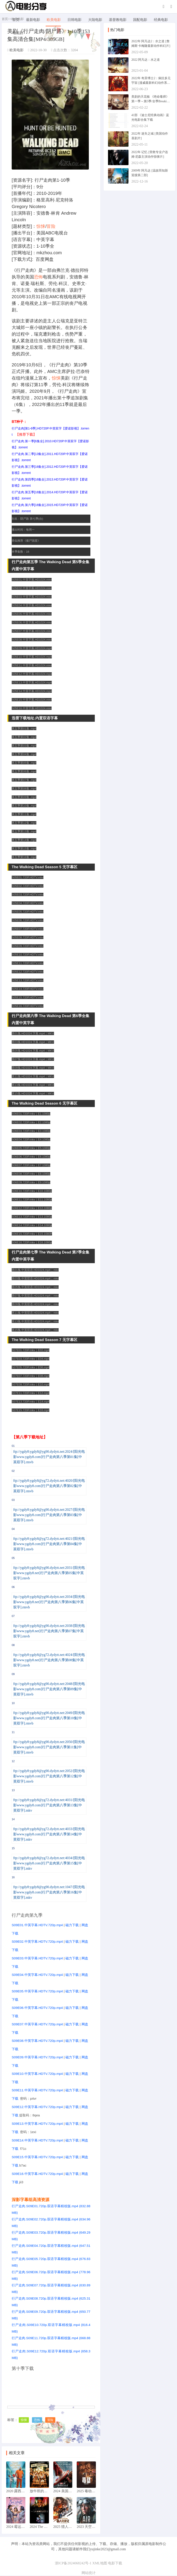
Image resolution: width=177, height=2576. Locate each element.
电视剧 (17, 33)
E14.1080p (45, 1225)
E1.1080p (44, 1113)
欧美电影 (54, 20)
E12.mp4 (43, 1393)
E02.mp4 (43, 1350)
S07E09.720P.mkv (23, 1384)
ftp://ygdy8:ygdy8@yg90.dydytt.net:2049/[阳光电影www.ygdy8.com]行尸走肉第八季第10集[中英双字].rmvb (49, 1718)
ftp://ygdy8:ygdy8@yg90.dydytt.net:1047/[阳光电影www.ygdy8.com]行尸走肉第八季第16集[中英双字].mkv (49, 1892)
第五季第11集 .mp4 (24, 814)
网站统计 (89, 2573)
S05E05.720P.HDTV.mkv (27, 911)
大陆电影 (95, 20)
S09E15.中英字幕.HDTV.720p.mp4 (37, 2157)
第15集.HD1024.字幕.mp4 (28, 1093)
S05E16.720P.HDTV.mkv (27, 1006)
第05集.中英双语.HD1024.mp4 (31, 1287)
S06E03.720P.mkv (23, 1131)
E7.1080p (44, 1165)
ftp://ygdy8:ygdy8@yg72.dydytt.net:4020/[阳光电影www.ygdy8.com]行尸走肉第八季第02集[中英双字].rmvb (49, 1486)
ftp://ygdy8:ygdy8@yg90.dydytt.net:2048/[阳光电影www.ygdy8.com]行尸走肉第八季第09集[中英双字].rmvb (49, 1689)
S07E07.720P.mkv (23, 1376)
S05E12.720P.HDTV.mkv (27, 971)
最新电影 (33, 20)
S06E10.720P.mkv (23, 1191)
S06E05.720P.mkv (23, 1148)
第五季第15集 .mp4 (24, 848)
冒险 (51, 226)
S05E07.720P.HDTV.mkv (27, 928)
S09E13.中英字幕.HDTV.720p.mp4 (37, 2123)
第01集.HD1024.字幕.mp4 (28, 1033)
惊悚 (40, 226)
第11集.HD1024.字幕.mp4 (28, 1076)
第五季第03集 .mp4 (24, 745)
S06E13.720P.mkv (23, 1216)
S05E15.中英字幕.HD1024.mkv (32, 699)
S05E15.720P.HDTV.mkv (27, 997)
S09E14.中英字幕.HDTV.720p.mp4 (37, 2140)
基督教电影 (118, 20)
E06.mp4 (43, 1367)
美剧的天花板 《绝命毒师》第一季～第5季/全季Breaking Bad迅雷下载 (150, 101)
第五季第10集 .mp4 (24, 805)
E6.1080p (44, 1156)
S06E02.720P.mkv (23, 1122)
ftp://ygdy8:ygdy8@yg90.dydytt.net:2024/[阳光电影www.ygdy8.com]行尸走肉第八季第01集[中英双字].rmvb (49, 1457)
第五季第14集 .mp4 (24, 840)
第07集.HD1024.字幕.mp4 (28, 1059)
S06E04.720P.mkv (23, 1139)
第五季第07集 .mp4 (24, 780)
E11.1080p (45, 1199)
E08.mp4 (43, 1376)
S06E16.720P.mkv (23, 1242)
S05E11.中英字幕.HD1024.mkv (32, 665)
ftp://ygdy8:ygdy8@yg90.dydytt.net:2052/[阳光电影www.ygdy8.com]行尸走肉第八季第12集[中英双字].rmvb (49, 1776)
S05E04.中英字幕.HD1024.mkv (32, 605)
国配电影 (140, 20)
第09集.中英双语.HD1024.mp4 (31, 1304)
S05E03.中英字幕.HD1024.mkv (32, 596)
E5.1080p (44, 1148)
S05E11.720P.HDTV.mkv (27, 963)
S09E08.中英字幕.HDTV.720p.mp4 (37, 2041)
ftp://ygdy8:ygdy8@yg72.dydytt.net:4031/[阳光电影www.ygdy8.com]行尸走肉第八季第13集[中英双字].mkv (49, 1805)
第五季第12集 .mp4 (24, 822)
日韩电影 (74, 20)
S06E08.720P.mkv (23, 1173)
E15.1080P (45, 1233)
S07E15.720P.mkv (23, 1410)
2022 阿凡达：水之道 (145, 59)
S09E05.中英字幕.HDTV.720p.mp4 (37, 1991)
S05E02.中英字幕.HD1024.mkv (32, 588)
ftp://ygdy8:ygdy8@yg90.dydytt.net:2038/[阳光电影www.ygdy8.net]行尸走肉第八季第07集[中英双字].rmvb (49, 1631)
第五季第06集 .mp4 (24, 771)
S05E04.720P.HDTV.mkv (27, 903)
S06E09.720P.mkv (23, 1182)
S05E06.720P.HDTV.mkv (27, 920)
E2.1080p (44, 1122)
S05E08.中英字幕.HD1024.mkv (32, 639)
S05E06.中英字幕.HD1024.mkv (32, 622)
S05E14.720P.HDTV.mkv (27, 988)
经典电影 (161, 20)
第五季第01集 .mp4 (24, 728)
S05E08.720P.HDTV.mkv (27, 937)
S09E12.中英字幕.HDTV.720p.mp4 (37, 2107)
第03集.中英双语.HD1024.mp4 (31, 1278)
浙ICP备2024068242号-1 (73, 2563)
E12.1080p (45, 1208)
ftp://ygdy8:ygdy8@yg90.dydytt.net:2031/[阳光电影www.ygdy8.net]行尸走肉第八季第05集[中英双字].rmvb (49, 1573)
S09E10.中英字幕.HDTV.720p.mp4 (37, 2073)
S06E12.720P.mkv (23, 1208)
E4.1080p (44, 1139)
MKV (51, 1033)
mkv (56, 1270)
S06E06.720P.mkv (23, 1156)
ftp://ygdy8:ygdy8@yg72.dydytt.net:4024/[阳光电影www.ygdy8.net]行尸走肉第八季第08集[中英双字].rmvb (49, 1660)
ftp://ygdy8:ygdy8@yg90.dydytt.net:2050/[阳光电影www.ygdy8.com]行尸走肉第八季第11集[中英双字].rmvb (49, 1747)
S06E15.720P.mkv (23, 1233)
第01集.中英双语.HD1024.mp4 (31, 1270)
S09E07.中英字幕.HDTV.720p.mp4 (37, 2024)
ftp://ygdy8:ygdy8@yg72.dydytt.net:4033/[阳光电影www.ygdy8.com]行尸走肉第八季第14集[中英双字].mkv (49, 1834)
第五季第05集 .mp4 (24, 762)
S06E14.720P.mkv (23, 1225)
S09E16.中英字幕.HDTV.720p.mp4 (37, 2174)
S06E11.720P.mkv (23, 1199)
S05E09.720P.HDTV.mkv (27, 946)
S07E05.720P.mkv (23, 1367)
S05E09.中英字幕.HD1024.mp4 (32, 648)
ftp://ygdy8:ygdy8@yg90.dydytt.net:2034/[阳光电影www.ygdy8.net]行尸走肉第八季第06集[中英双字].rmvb (49, 1602)
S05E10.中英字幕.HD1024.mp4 (32, 656)
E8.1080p (44, 1173)
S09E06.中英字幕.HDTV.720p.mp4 (37, 2008)
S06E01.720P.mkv (23, 1113)
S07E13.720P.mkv (23, 1401)
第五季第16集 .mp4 (24, 857)
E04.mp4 (43, 1358)
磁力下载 (72, 1925)
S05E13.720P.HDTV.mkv (27, 980)
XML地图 (99, 2563)
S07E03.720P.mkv (23, 1358)
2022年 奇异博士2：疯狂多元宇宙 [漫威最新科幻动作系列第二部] (151, 83)
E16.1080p (45, 1242)
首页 (15, 20)
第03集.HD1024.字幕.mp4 (28, 1042)
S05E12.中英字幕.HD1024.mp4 (32, 674)
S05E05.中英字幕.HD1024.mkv (32, 614)
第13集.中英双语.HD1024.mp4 (31, 1321)
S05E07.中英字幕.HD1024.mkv (32, 631)
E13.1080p (45, 1216)
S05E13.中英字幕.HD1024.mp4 (32, 682)
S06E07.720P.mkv (23, 1165)
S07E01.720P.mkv (23, 1350)
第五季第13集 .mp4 (24, 831)
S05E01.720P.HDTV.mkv (27, 877)
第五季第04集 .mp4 (24, 754)
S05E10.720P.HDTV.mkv (27, 954)
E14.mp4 (43, 1401)
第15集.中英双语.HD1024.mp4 (31, 1330)
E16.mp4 (43, 1410)
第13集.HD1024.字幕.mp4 (28, 1085)
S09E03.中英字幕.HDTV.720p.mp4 (37, 1958)
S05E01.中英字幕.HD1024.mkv (32, 579)
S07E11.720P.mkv (23, 1393)
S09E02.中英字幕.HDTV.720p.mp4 (37, 1941)
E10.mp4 (43, 1384)
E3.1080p (44, 1131)
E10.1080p (45, 1191)
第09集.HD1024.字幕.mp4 (28, 1067)
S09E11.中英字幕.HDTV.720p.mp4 (37, 2090)
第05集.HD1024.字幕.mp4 (28, 1050)
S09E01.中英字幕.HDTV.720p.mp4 (37, 1925)
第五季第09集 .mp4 (24, 797)
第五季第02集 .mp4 (24, 737)
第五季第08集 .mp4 (24, 788)
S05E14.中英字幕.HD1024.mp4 (32, 691)
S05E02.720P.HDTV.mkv (27, 886)
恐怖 (38, 276)
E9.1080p (44, 1182)
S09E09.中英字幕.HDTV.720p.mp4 (37, 2057)
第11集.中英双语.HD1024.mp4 (31, 1312)
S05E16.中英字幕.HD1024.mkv (32, 708)
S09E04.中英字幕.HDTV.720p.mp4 (37, 1975)
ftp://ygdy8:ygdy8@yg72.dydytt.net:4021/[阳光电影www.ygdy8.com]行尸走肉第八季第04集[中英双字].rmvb (49, 1544)
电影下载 (115, 2563)
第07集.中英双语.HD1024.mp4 (31, 1295)
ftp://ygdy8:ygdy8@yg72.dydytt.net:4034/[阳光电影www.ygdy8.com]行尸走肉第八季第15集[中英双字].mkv (49, 1863)
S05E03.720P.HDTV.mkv (27, 894)
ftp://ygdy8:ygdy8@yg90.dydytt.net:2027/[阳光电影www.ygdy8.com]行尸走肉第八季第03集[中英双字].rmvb (49, 1515)
